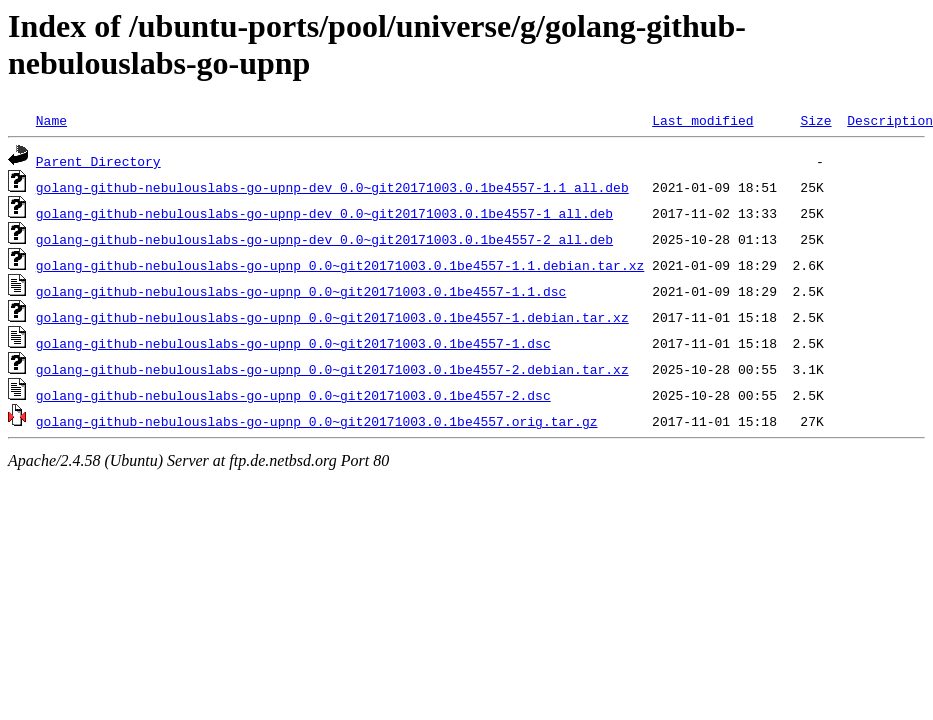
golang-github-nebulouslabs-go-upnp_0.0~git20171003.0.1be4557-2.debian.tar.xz (332, 369)
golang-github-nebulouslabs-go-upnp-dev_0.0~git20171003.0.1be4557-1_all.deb (324, 213)
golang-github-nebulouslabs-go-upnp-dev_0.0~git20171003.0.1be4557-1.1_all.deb (332, 187)
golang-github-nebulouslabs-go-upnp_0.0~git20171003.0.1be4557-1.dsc (293, 343)
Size (815, 120)
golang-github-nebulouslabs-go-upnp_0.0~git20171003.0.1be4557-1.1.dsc (301, 291)
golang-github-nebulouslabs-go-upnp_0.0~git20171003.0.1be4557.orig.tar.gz (317, 421)
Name (51, 120)
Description (890, 120)
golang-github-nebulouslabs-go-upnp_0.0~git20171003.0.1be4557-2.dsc (293, 395)
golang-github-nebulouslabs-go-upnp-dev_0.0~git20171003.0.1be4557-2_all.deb (324, 239)
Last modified (702, 120)
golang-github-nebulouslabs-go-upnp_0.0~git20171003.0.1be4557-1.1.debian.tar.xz (340, 265)
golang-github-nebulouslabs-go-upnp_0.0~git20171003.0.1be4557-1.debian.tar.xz (332, 317)
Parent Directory (98, 161)
